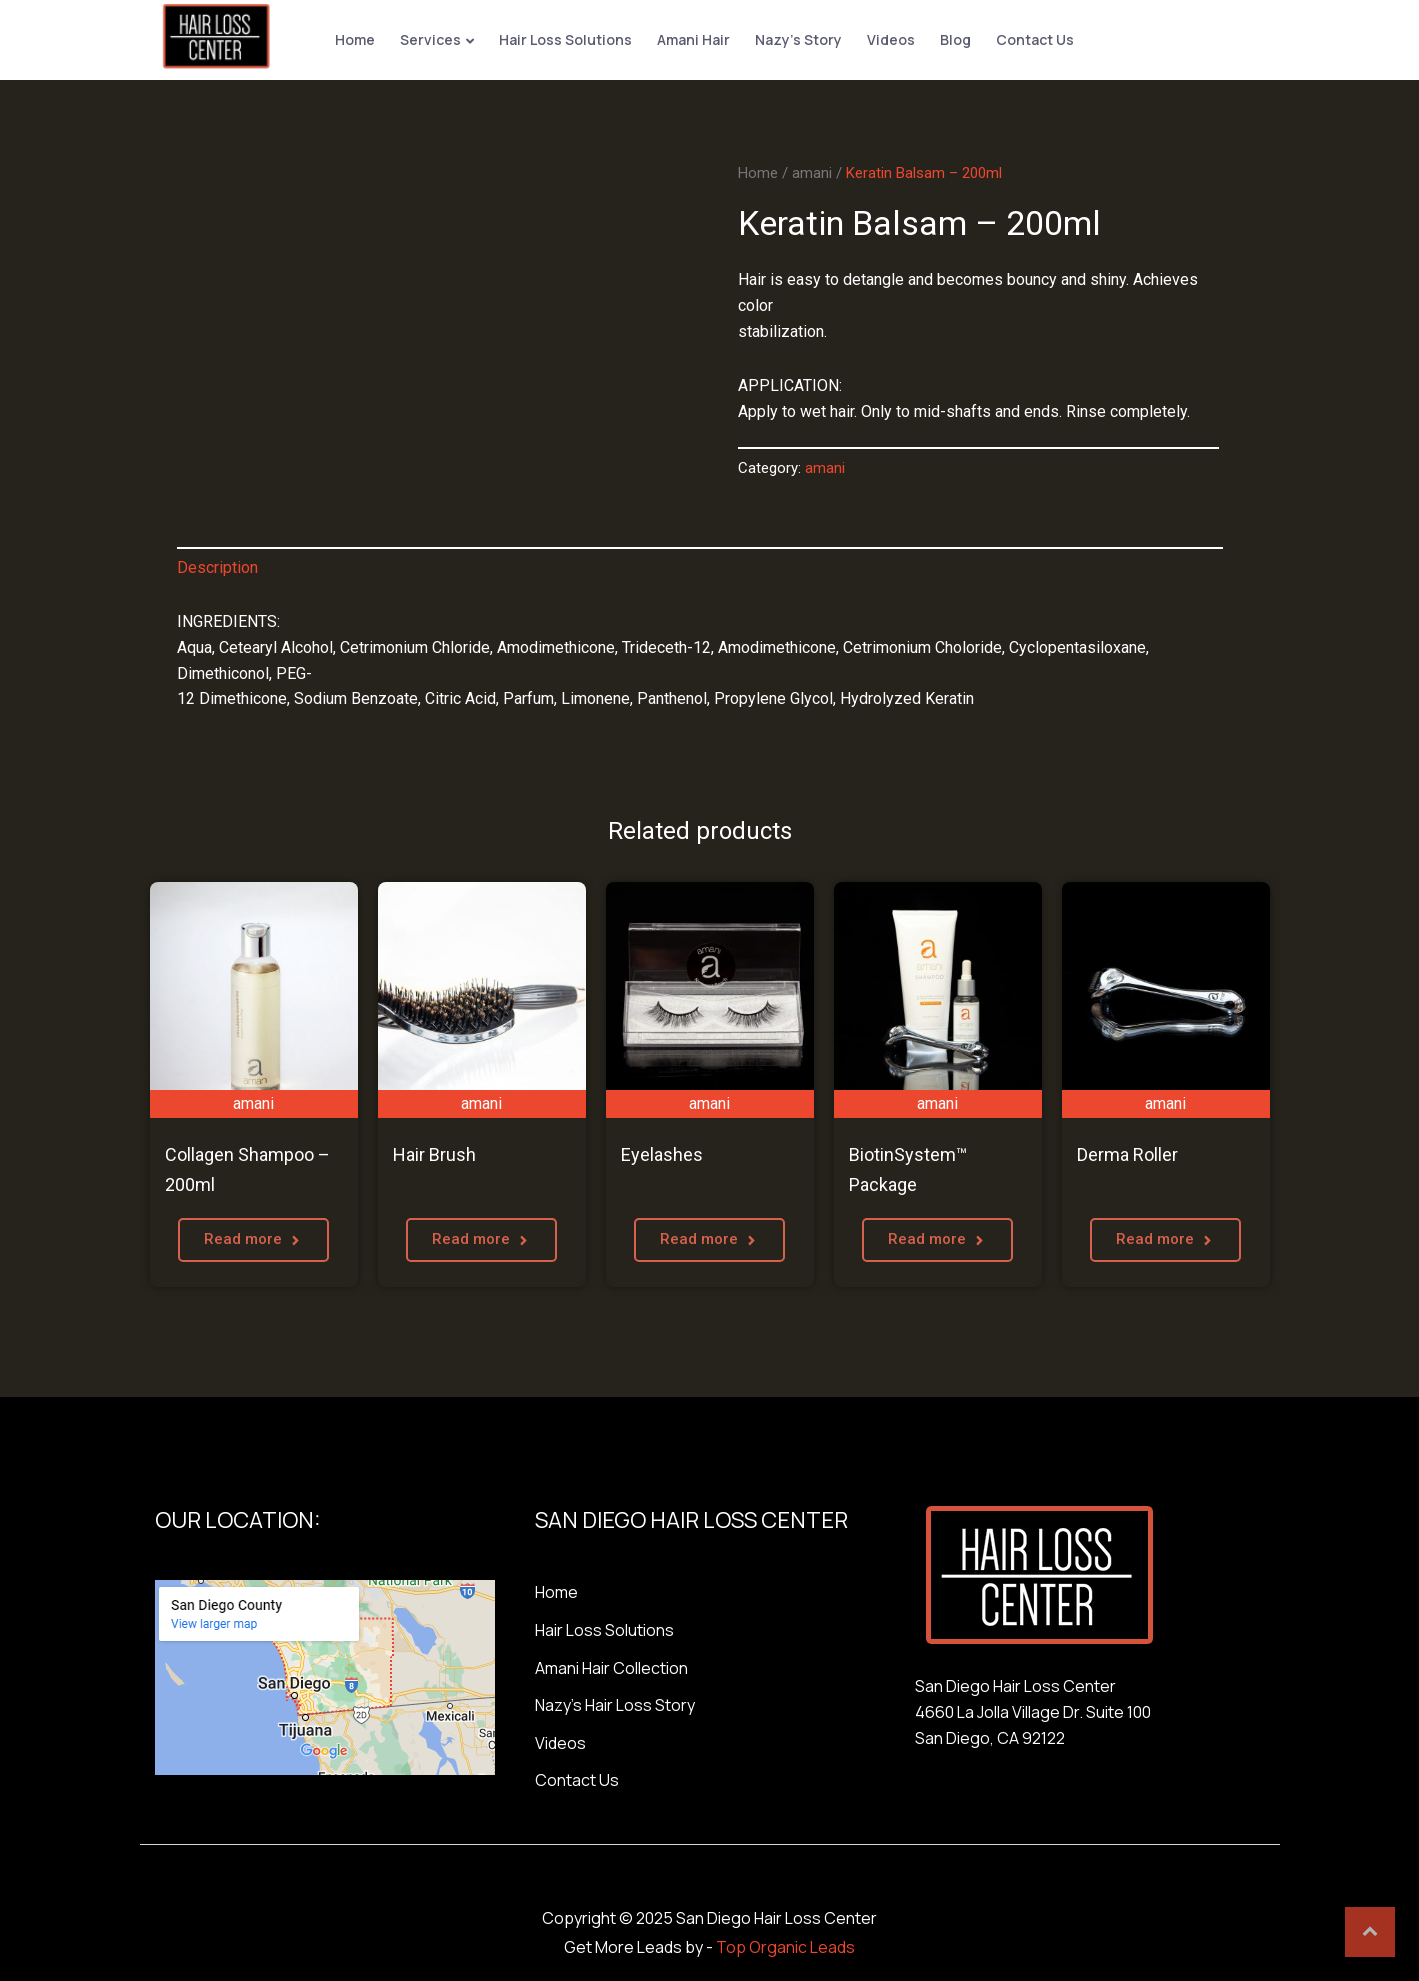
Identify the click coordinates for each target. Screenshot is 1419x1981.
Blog (952, 38)
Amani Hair (690, 38)
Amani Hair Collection (611, 1665)
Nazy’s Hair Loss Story (615, 1703)
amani (812, 170)
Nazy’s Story (795, 38)
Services (427, 38)
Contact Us (1032, 38)
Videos (888, 38)
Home (352, 38)
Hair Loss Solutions (562, 38)
